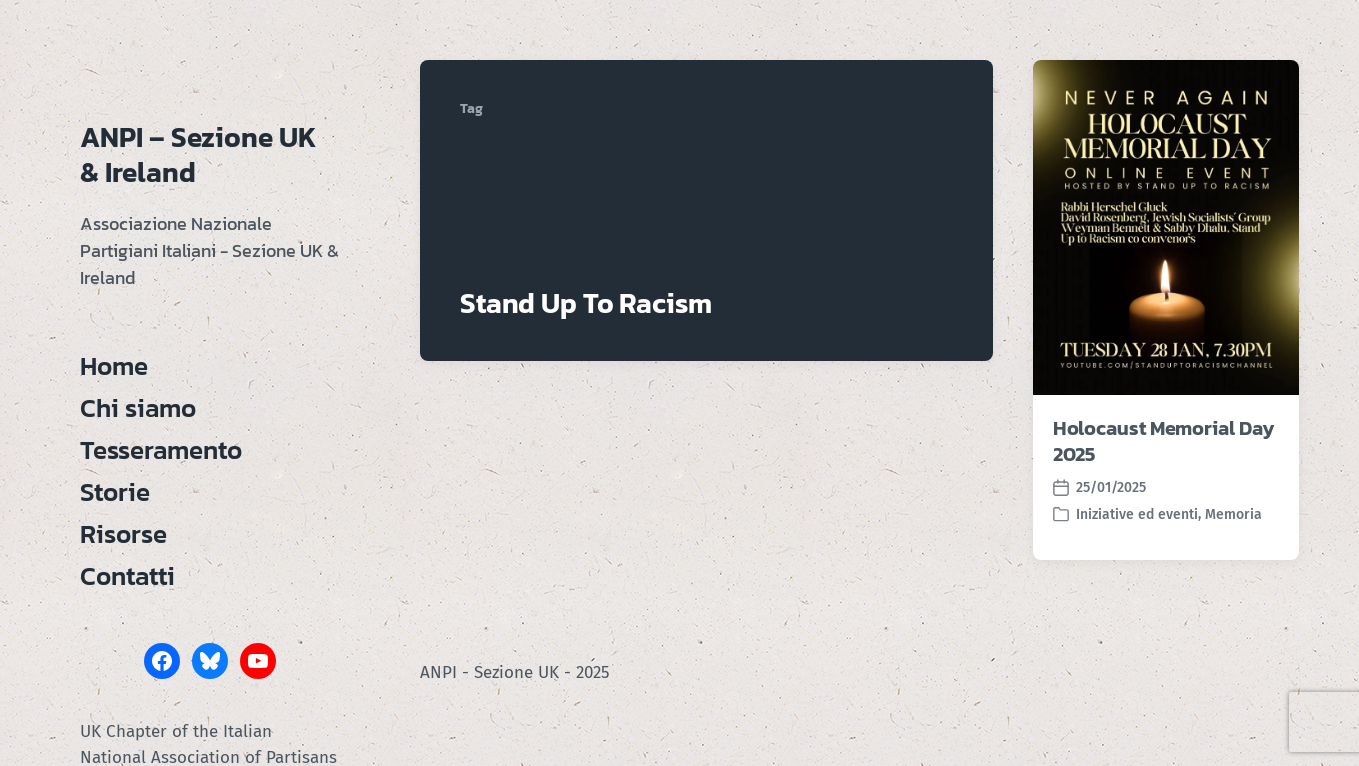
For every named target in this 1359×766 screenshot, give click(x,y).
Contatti (127, 576)
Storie (115, 492)
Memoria (1233, 514)
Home (114, 366)
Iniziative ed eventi (1137, 514)
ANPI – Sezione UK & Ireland (198, 154)
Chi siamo (138, 408)
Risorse (123, 534)
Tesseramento (161, 450)
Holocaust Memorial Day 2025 (1164, 441)
